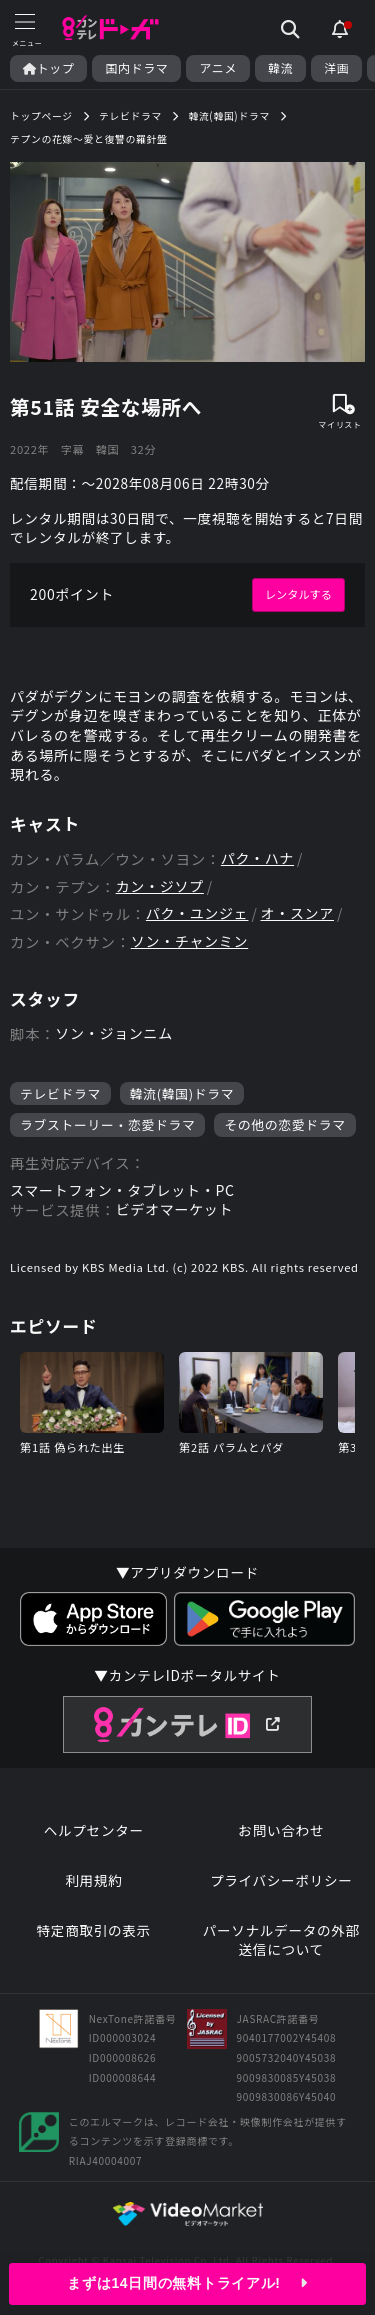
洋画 (336, 68)
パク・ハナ (257, 858)
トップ (48, 68)
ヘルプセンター (94, 1830)
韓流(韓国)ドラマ (182, 1093)
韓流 (280, 68)
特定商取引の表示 (94, 1930)
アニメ (218, 68)
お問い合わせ (281, 1830)
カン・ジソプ (160, 886)
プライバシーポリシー (281, 1880)
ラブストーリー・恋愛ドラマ (107, 1124)
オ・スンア (297, 913)
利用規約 (93, 1880)
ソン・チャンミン (189, 941)
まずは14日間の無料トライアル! (187, 2283)
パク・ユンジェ (197, 913)
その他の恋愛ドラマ (284, 1124)
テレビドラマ (60, 1093)
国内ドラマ (136, 68)
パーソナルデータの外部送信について (281, 1940)
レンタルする (298, 594)
